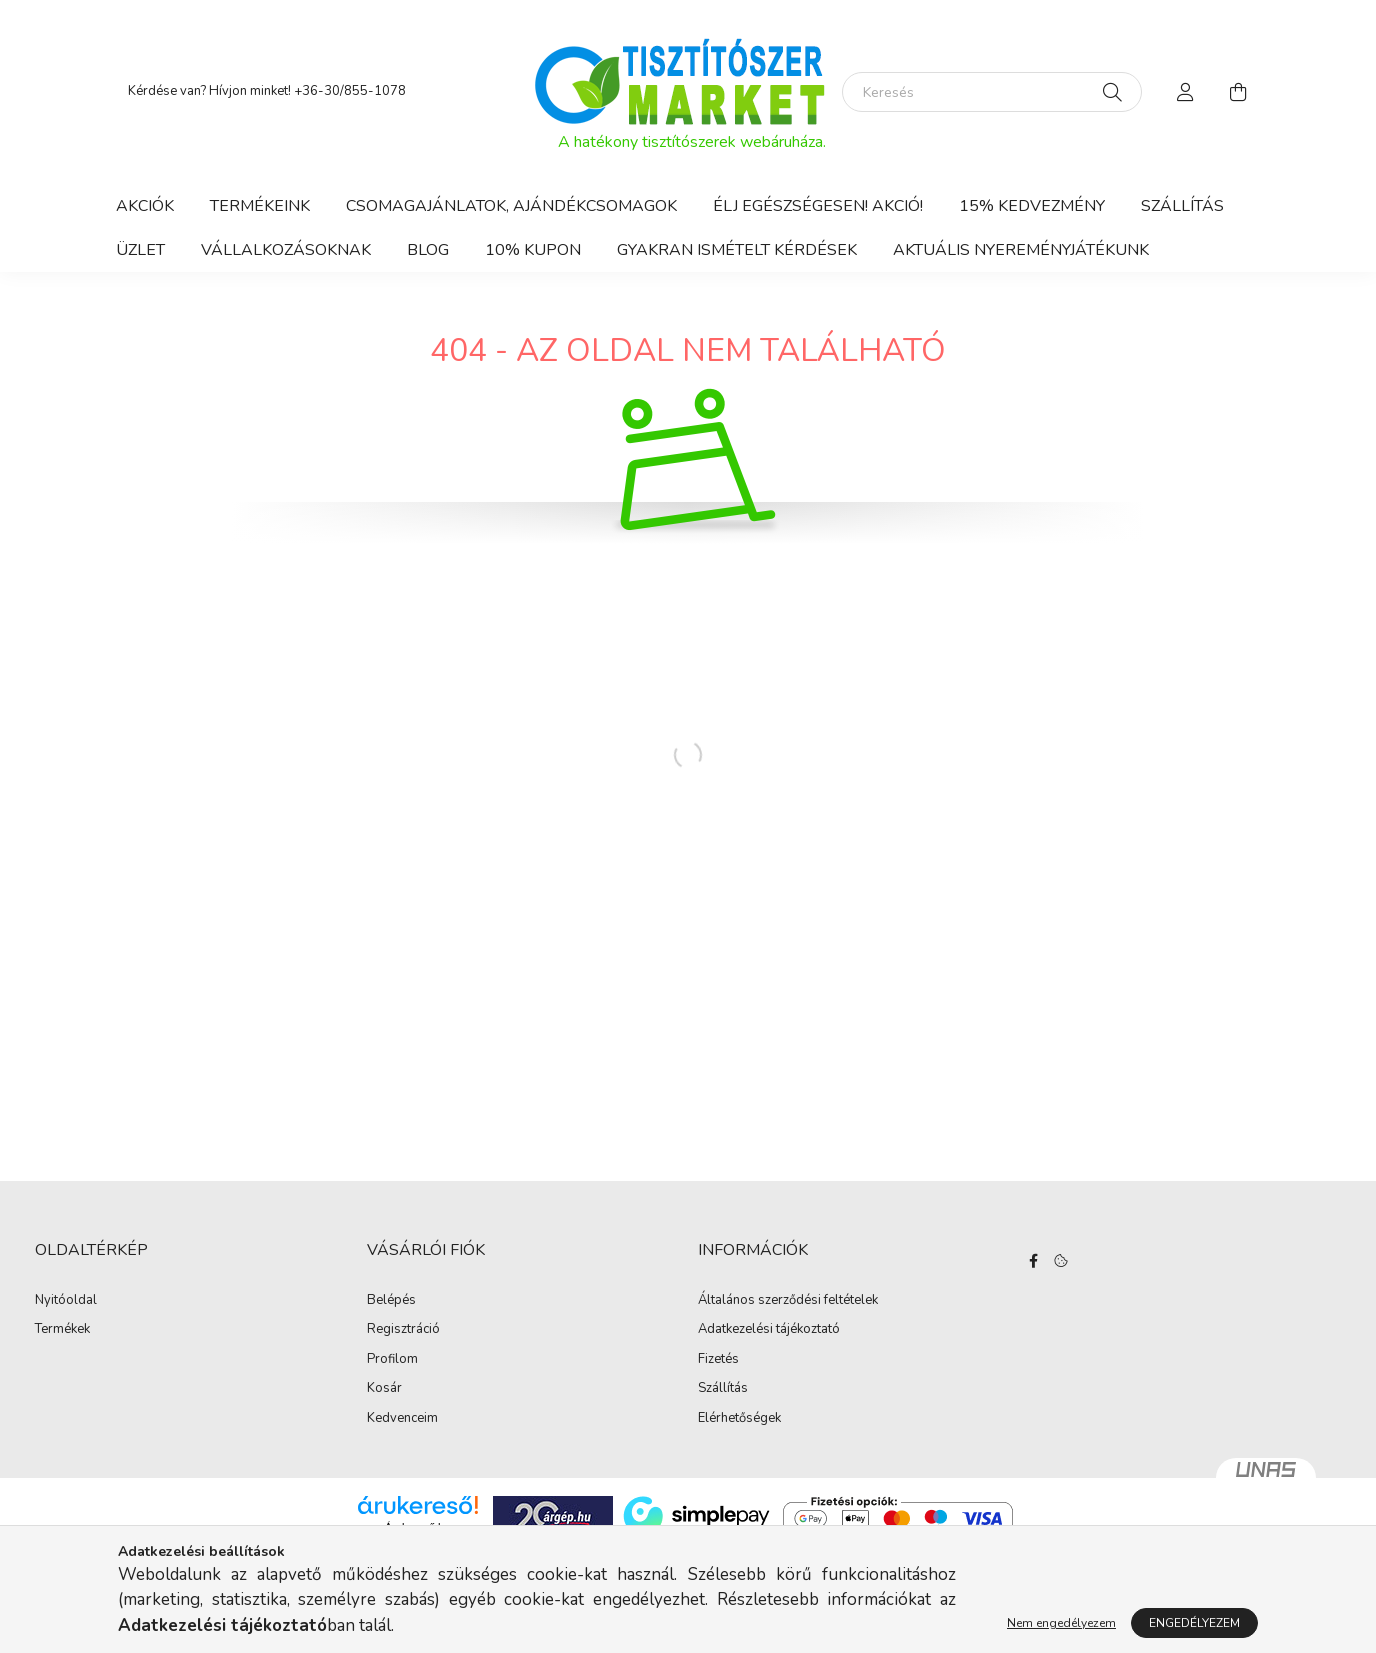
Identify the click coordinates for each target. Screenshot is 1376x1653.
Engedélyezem (1194, 1623)
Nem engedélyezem (1061, 1623)
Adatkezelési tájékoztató (769, 1330)
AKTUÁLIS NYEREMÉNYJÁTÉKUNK (1021, 250)
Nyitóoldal (66, 1301)
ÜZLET (140, 250)
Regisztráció (403, 1330)
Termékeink (260, 206)
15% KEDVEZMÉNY (1032, 206)
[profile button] (1186, 92)
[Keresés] (992, 92)
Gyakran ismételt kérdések (737, 250)
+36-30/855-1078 (350, 91)
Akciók (145, 206)
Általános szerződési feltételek (788, 1301)
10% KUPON (533, 250)
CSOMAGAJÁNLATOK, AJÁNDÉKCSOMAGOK (511, 206)
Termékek (62, 1330)
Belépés (391, 1301)
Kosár (384, 1389)
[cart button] (1238, 92)
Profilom (392, 1360)
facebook (1034, 1261)
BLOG (428, 250)
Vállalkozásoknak (286, 250)
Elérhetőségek (739, 1419)
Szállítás (1182, 206)
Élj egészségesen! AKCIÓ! (818, 206)
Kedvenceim (402, 1419)
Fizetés (718, 1360)
